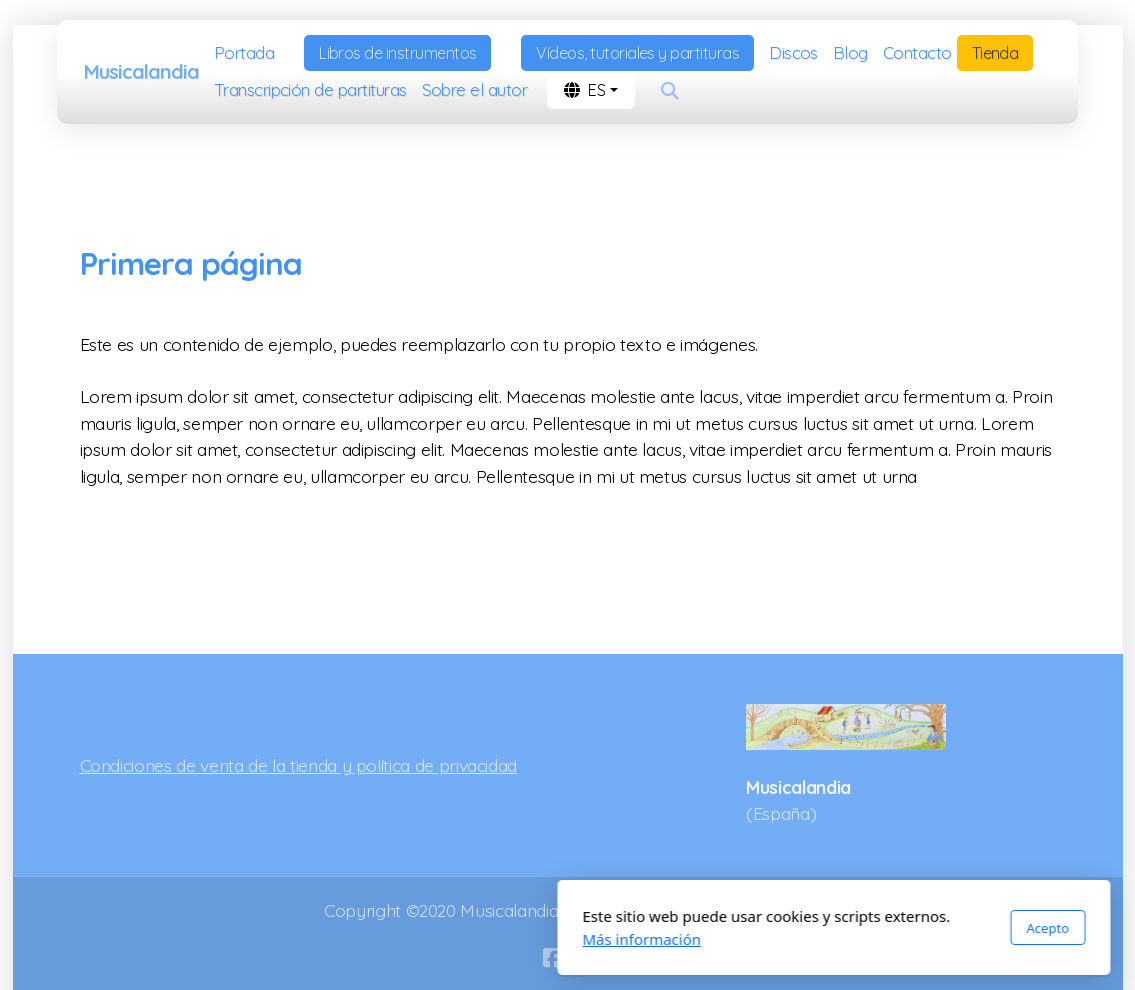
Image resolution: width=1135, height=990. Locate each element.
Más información (375, 939)
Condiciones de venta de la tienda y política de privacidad (299, 765)
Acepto (781, 928)
